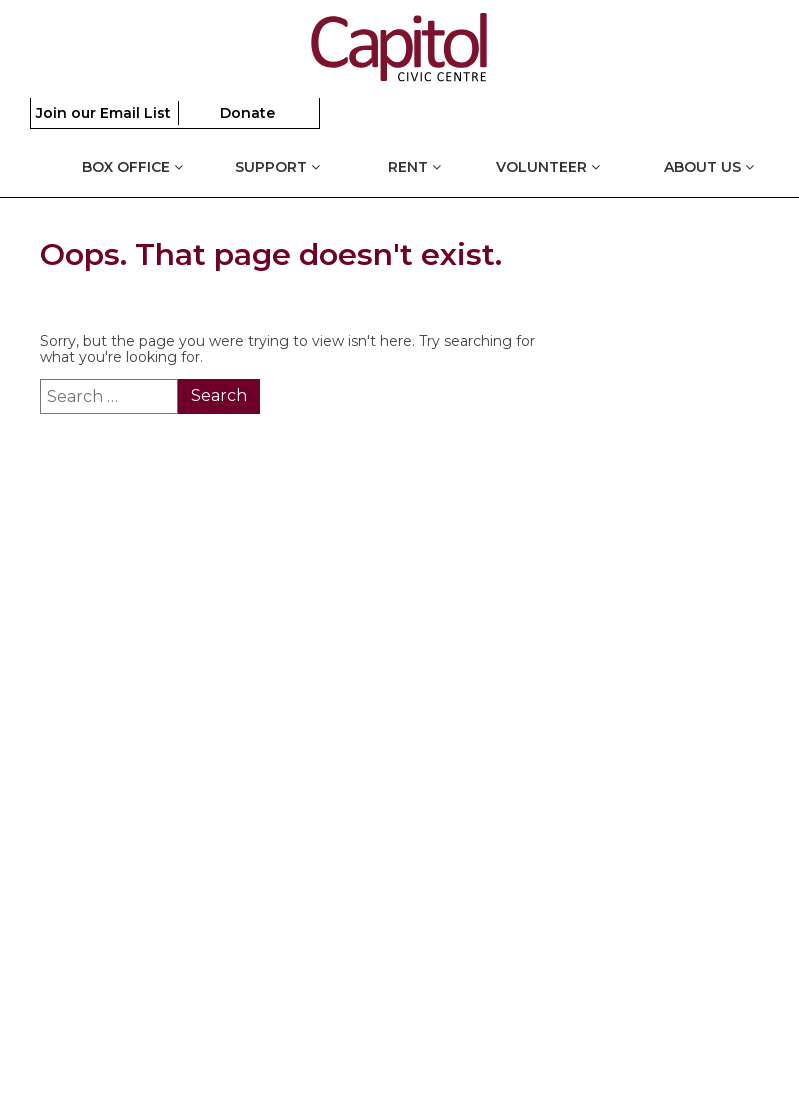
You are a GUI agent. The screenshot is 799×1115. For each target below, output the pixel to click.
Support (277, 167)
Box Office (132, 167)
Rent (414, 167)
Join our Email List (103, 113)
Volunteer (548, 167)
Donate (247, 113)
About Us (709, 167)
